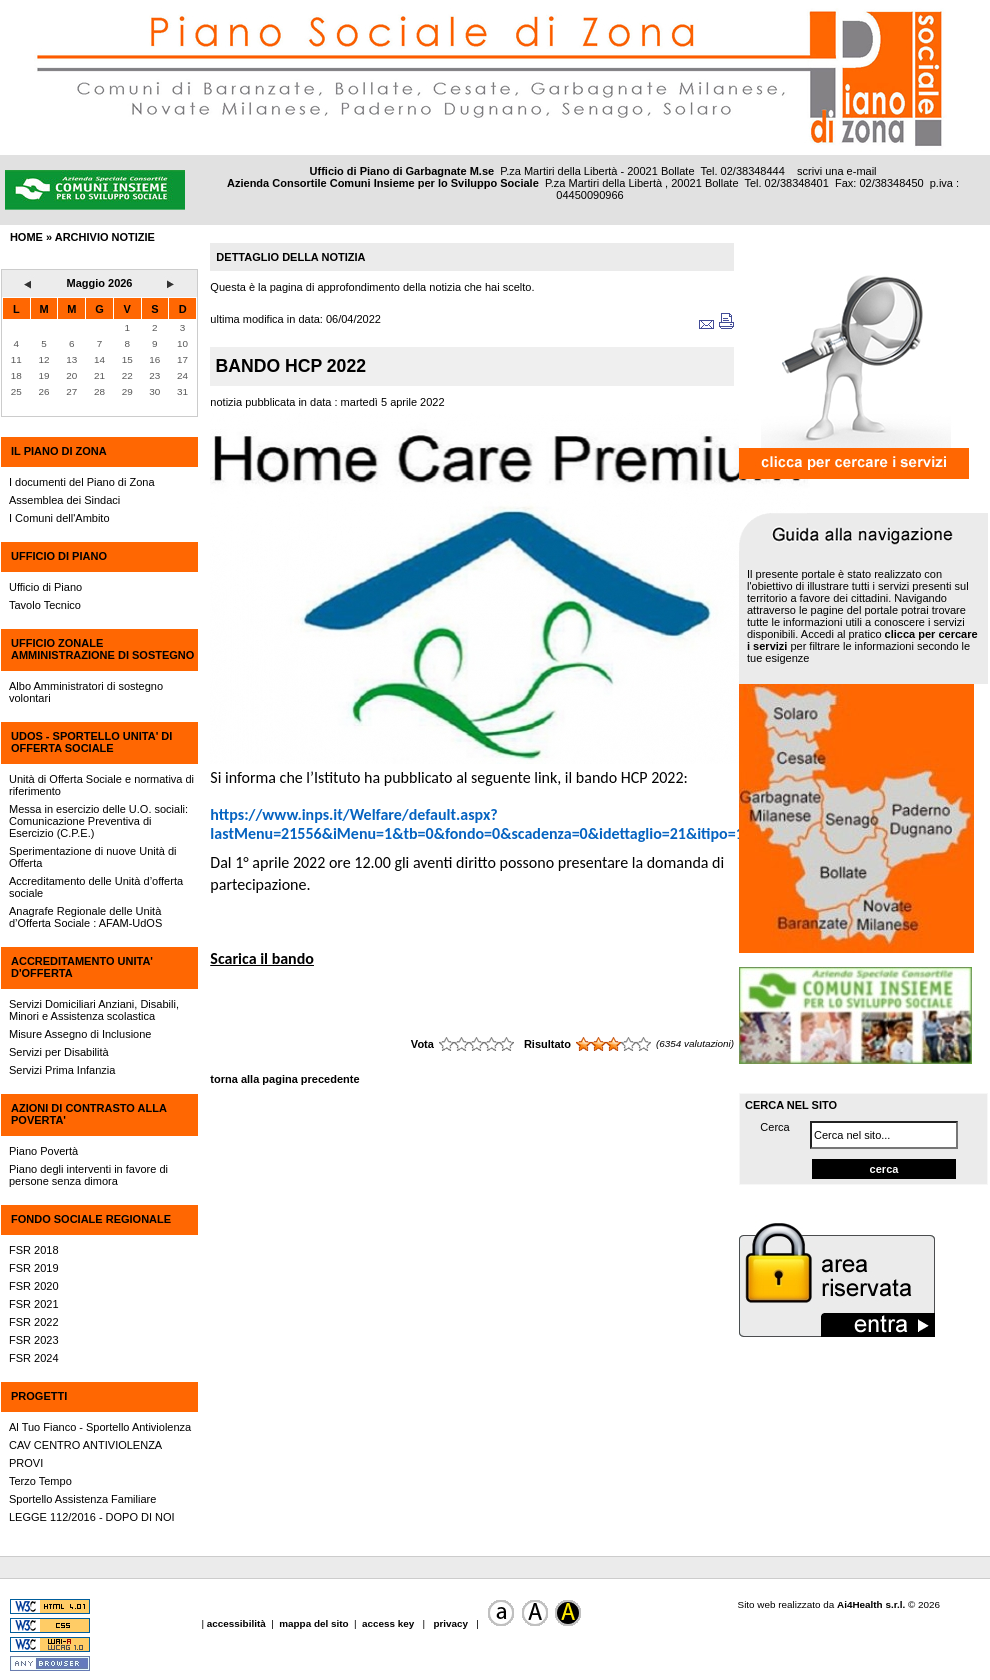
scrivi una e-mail (836, 171)
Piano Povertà (43, 1151)
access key (389, 1623)
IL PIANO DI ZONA (59, 451)
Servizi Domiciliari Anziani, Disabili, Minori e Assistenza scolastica (94, 1010)
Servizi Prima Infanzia (62, 1070)
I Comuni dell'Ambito (59, 518)
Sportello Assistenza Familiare (82, 1499)
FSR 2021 (34, 1304)
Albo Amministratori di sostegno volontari (86, 692)
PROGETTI (39, 1396)
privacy (451, 1623)
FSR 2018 (34, 1250)
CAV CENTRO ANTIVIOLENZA (85, 1445)
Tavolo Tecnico (45, 605)
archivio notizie (105, 237)
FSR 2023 (34, 1340)
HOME (26, 237)
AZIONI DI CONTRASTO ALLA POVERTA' (88, 1114)
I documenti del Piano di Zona (82, 482)
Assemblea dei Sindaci (64, 500)
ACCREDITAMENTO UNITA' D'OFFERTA (82, 967)
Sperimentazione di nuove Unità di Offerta (93, 857)
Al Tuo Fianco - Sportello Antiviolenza (100, 1427)
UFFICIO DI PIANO (59, 556)
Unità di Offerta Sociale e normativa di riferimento (101, 785)
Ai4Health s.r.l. (871, 1604)
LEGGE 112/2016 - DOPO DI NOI (92, 1517)
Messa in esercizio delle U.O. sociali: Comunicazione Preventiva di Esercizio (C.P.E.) (98, 821)
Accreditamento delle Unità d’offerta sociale (96, 887)
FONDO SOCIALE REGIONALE (91, 1219)
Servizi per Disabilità (59, 1052)
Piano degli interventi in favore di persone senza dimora (88, 1175)
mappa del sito (313, 1623)
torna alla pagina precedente (284, 1079)
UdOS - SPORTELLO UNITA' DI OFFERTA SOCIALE (91, 742)
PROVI (26, 1463)
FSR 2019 (34, 1268)
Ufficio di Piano (45, 587)
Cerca (774, 1127)
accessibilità (238, 1623)
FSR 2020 (34, 1286)
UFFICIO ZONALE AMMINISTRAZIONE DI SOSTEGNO (102, 649)
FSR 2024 (34, 1358)
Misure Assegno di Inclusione (80, 1034)
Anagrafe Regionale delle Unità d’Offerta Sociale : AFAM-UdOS (85, 917)
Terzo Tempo (40, 1481)
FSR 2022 (34, 1322)
